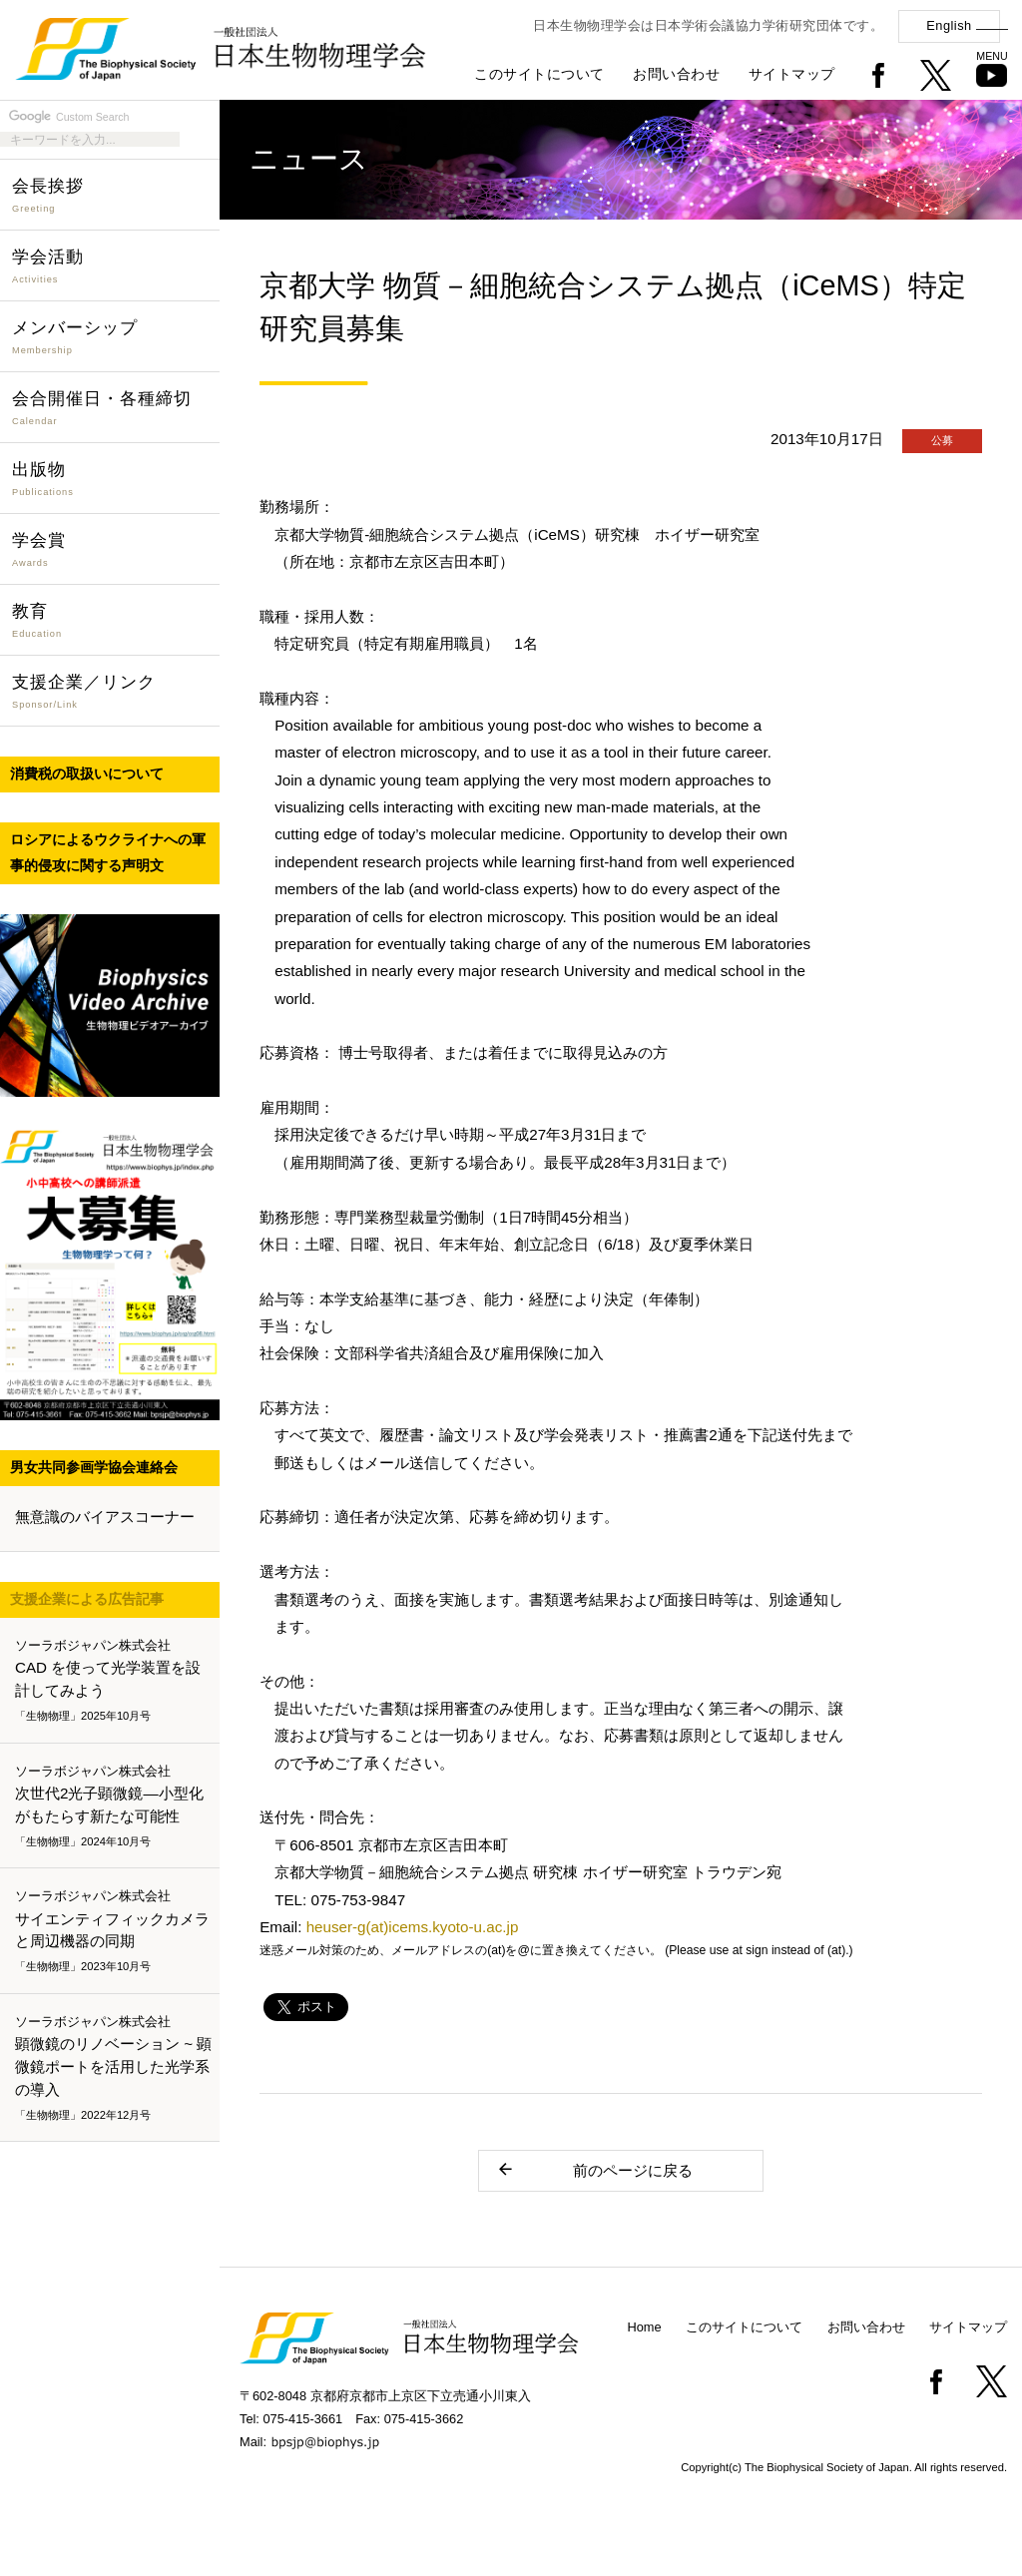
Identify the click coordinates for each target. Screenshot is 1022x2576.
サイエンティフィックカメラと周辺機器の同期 (114, 1932)
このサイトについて (539, 74)
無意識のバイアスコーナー (105, 1516)
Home (645, 2326)
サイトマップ (792, 74)
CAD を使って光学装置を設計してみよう (114, 1681)
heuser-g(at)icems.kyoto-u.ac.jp (412, 1926)
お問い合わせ (676, 74)
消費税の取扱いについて (87, 773)
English (948, 25)
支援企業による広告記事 (87, 1599)
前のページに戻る (594, 2169)
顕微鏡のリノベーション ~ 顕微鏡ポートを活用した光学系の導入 (114, 2068)
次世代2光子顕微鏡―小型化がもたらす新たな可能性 (114, 1806)
